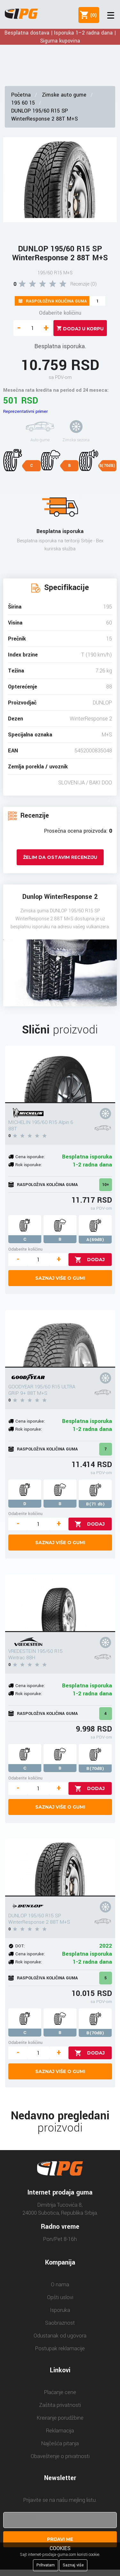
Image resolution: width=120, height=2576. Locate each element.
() (92, 15)
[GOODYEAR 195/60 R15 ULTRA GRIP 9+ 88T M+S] (60, 1339)
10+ (105, 1185)
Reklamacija (60, 2430)
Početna (21, 94)
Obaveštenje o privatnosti (60, 2456)
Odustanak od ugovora (60, 2335)
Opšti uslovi (60, 2297)
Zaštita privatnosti (60, 2405)
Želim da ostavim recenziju (60, 857)
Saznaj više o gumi (60, 1278)
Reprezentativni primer (25, 411)
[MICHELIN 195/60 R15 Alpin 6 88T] (60, 1074)
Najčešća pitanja (60, 2443)
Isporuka (60, 2310)
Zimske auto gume (64, 94)
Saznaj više (73, 2565)
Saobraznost (60, 2323)
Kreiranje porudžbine (60, 2418)
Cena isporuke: (30, 1157)
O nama (60, 2284)
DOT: (20, 1946)
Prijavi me (60, 2539)
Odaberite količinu (60, 313)
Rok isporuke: (28, 1165)
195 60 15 (23, 102)
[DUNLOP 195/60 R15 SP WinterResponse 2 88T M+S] (60, 1868)
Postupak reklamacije (60, 2348)
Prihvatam (45, 2565)
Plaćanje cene (60, 2392)
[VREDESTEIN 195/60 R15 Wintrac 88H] (60, 1603)
